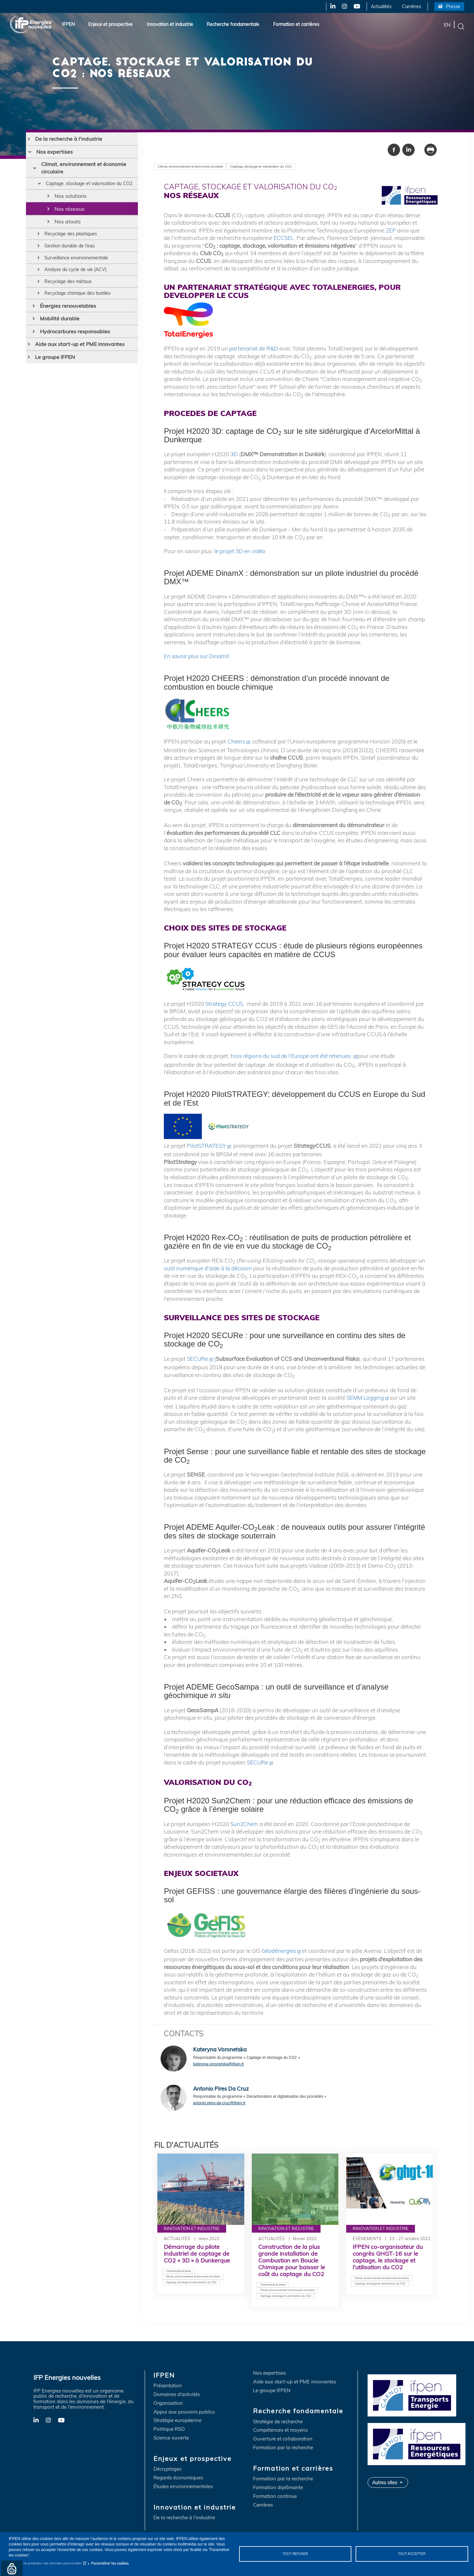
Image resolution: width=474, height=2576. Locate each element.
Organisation (168, 2403)
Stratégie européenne (177, 2420)
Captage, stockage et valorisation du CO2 (91, 187)
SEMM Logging (365, 1397)
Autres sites (384, 2482)
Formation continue (275, 2496)
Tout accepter (412, 2554)
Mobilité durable (59, 332)
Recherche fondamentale (233, 24)
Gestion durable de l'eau (74, 255)
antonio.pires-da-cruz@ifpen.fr (219, 2103)
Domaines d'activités (176, 2394)
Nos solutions (71, 203)
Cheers (236, 741)
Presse (453, 6)
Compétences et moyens (280, 2430)
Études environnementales (183, 2486)
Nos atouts (68, 229)
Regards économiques (178, 2478)
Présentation (167, 2386)
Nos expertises (54, 151)
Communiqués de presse (178, 2271)
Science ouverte (171, 2438)
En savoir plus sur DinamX (196, 656)
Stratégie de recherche (278, 2422)
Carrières (411, 6)
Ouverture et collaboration (282, 2439)
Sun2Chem (244, 1824)
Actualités (381, 6)
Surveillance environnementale (82, 267)
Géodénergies (278, 1950)
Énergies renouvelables (68, 319)
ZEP (391, 230)
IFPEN (68, 24)
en (447, 24)
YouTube (356, 6)
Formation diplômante (278, 2487)
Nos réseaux (70, 216)
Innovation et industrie (170, 24)
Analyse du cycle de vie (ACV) (81, 280)
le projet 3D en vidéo (239, 551)
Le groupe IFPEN (55, 370)
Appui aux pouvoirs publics (184, 2412)
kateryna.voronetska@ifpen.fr (218, 2064)
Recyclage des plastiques (76, 242)
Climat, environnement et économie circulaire (83, 167)
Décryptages (167, 2469)
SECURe (197, 1358)
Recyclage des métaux (72, 293)
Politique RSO (169, 2429)
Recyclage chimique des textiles (83, 306)
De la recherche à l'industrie (68, 139)
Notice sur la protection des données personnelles (45, 2563)
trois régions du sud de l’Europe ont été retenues (290, 1055)
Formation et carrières (296, 24)
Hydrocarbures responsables (75, 344)
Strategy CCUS (224, 1003)
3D (234, 454)
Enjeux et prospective (110, 24)
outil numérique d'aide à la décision (208, 1268)
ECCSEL (283, 237)
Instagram (344, 6)
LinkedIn (330, 6)
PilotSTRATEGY (206, 1145)
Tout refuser (295, 2554)
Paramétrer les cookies (109, 2563)
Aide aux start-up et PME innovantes (80, 357)
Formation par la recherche (283, 2448)
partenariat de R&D (253, 348)
